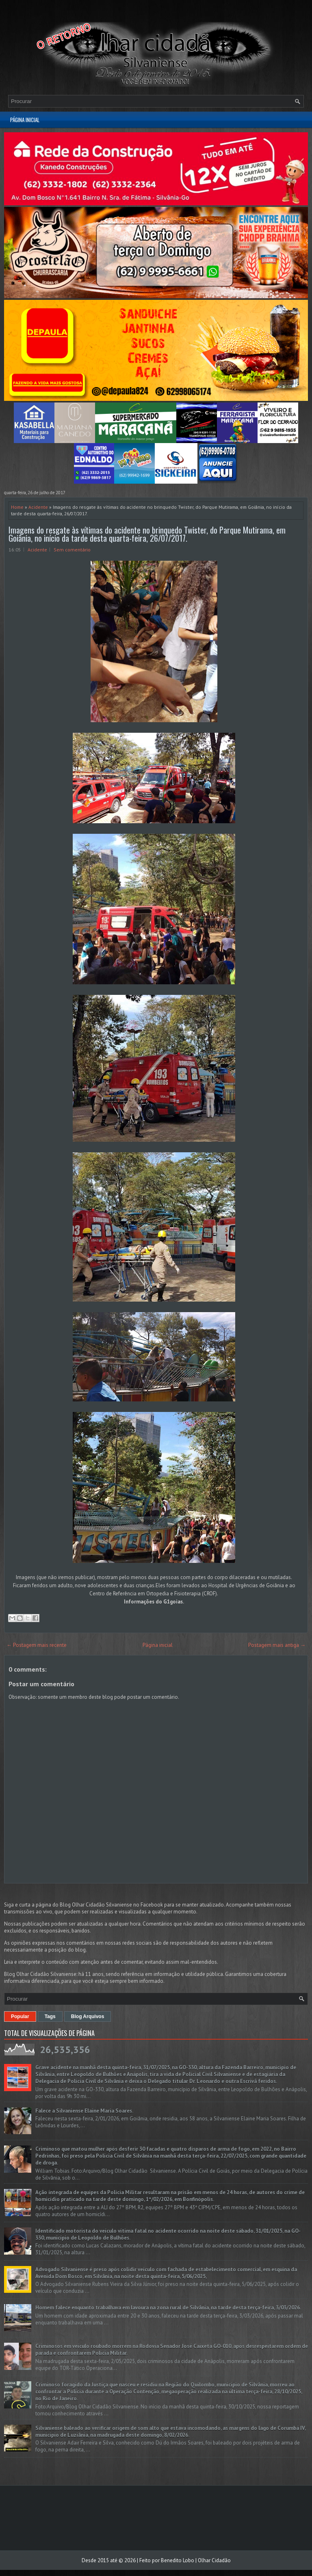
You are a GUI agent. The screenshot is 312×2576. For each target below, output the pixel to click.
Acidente (38, 507)
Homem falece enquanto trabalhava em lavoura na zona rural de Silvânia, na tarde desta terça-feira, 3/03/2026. (168, 2307)
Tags (50, 2016)
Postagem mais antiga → (277, 1645)
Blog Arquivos (87, 2016)
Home (17, 507)
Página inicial (24, 120)
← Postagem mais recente (36, 1645)
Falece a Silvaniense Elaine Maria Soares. (84, 2110)
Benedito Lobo (177, 2560)
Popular (20, 2016)
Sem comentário (72, 550)
